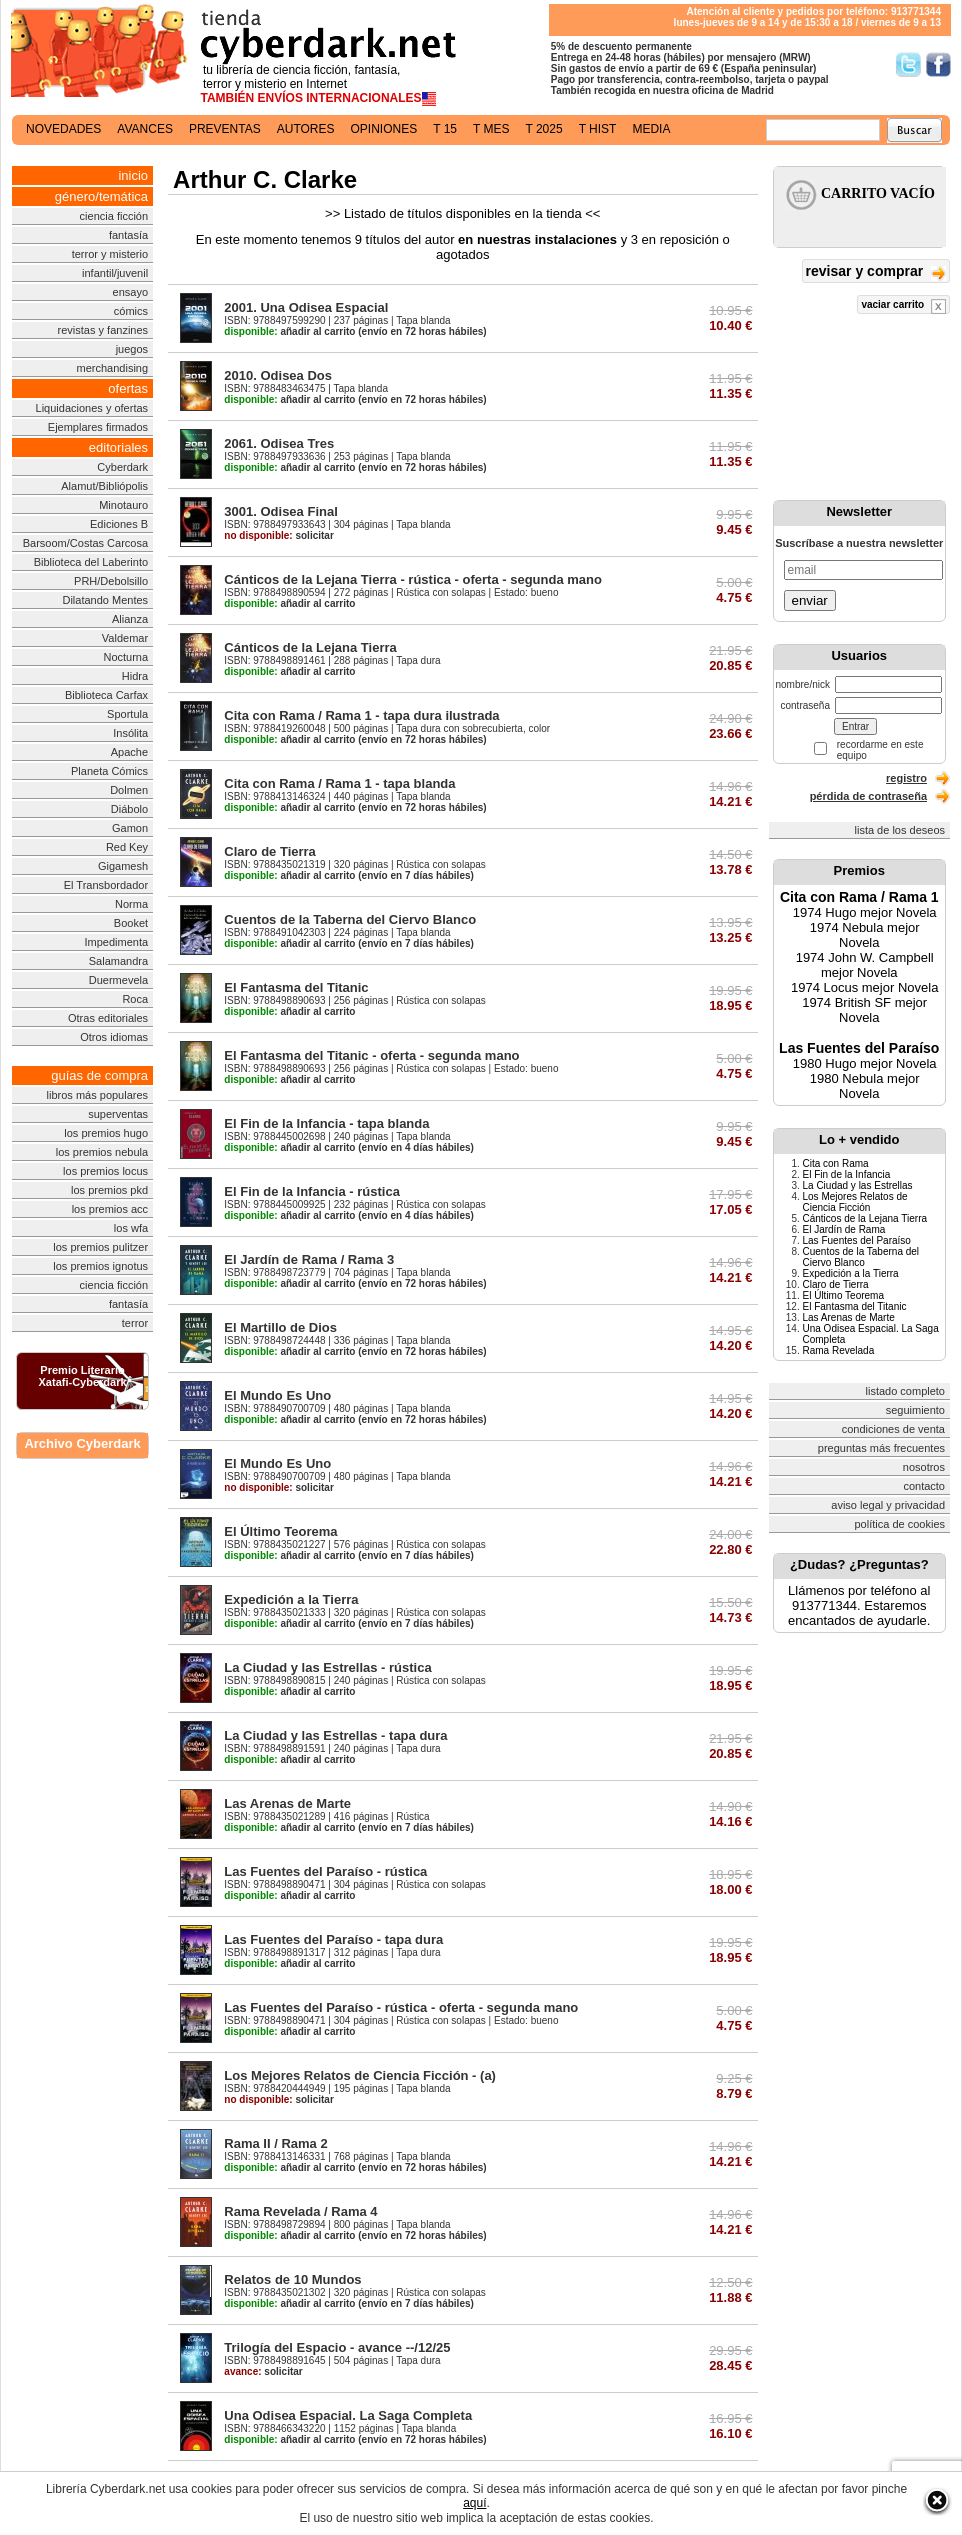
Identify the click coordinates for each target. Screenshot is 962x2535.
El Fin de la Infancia (847, 1174)
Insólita (130, 733)
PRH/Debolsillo (111, 581)
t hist (598, 129)
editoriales (118, 447)
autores (306, 129)
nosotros (924, 1467)
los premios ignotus (100, 1266)
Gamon (130, 828)
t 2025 (543, 129)
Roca (135, 999)
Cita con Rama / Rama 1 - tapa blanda (339, 783)
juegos (132, 349)
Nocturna (125, 657)
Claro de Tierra (270, 851)
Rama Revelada (839, 1350)
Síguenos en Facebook (938, 64)
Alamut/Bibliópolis (104, 486)
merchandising (113, 368)
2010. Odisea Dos (278, 375)
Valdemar (125, 638)
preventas (225, 129)
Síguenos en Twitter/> (908, 64)
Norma (131, 904)
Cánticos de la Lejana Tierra (310, 647)
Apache (129, 752)
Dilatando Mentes (105, 600)
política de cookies (900, 1524)
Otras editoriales (108, 1018)
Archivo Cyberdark (82, 1443)
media (651, 129)
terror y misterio (110, 254)
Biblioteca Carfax (106, 695)
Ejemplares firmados (98, 427)
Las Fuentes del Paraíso (859, 1048)
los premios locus (105, 1171)
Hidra (135, 676)
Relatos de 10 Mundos (292, 2279)
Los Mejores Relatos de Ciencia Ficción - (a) (360, 2075)
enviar (810, 600)
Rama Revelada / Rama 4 (300, 2211)
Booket (131, 923)
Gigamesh (123, 866)
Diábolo (129, 809)
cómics (131, 311)
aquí (474, 2503)
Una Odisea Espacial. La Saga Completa (348, 2415)
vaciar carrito (903, 306)
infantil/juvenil (115, 273)
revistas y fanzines (103, 330)
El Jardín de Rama (844, 1229)
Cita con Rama (836, 1163)
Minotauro (123, 505)
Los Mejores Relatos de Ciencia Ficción (855, 1202)
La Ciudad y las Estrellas (858, 1185)
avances (145, 129)
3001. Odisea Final (280, 511)
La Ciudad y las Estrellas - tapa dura (335, 1735)
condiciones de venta (893, 1429)
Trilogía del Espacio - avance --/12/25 (337, 2347)
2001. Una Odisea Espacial (306, 307)
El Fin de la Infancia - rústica (312, 1191)
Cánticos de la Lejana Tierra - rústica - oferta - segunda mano (413, 579)
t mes (491, 129)
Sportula (127, 714)
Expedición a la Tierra (291, 1599)
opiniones (384, 129)
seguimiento (915, 1410)
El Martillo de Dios (280, 1327)
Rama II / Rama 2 (275, 2143)
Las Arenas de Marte (287, 1803)
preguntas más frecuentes (881, 1448)
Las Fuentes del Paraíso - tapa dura (333, 1939)
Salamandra (118, 961)
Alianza (130, 619)
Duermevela (118, 980)
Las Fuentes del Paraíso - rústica (325, 1871)
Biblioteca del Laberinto (91, 562)
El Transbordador (106, 885)
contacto (924, 1486)
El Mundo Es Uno (277, 1395)
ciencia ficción (114, 216)
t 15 (445, 129)
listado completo (906, 1391)
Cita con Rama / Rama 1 (859, 897)
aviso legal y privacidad (888, 1505)
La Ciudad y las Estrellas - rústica (327, 1667)
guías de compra (99, 1075)
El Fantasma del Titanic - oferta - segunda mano (371, 1055)
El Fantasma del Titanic (296, 987)
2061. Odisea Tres (279, 443)
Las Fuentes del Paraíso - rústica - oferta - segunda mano (401, 2007)
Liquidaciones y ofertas (92, 408)
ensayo (130, 292)
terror (135, 1323)
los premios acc (110, 1209)
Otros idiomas (114, 1037)
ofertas (128, 388)
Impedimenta (116, 942)
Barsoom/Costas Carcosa (85, 543)
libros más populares (98, 1095)
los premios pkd (109, 1190)
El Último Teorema (280, 1531)
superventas (118, 1114)
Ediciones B (119, 524)
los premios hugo (106, 1133)
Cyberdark (122, 467)
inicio (133, 175)
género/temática (101, 196)
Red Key (127, 847)
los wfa (131, 1228)
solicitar (278, 535)
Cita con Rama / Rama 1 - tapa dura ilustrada (361, 715)
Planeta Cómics (109, 771)
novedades (63, 129)
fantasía (128, 235)
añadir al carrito (289, 331)
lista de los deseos (900, 830)
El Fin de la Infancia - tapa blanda (326, 1123)
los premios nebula (102, 1152)
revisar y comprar (876, 272)
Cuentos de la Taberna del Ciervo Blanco (350, 919)
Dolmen (129, 790)
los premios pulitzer (100, 1247)
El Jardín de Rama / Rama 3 (309, 1259)
